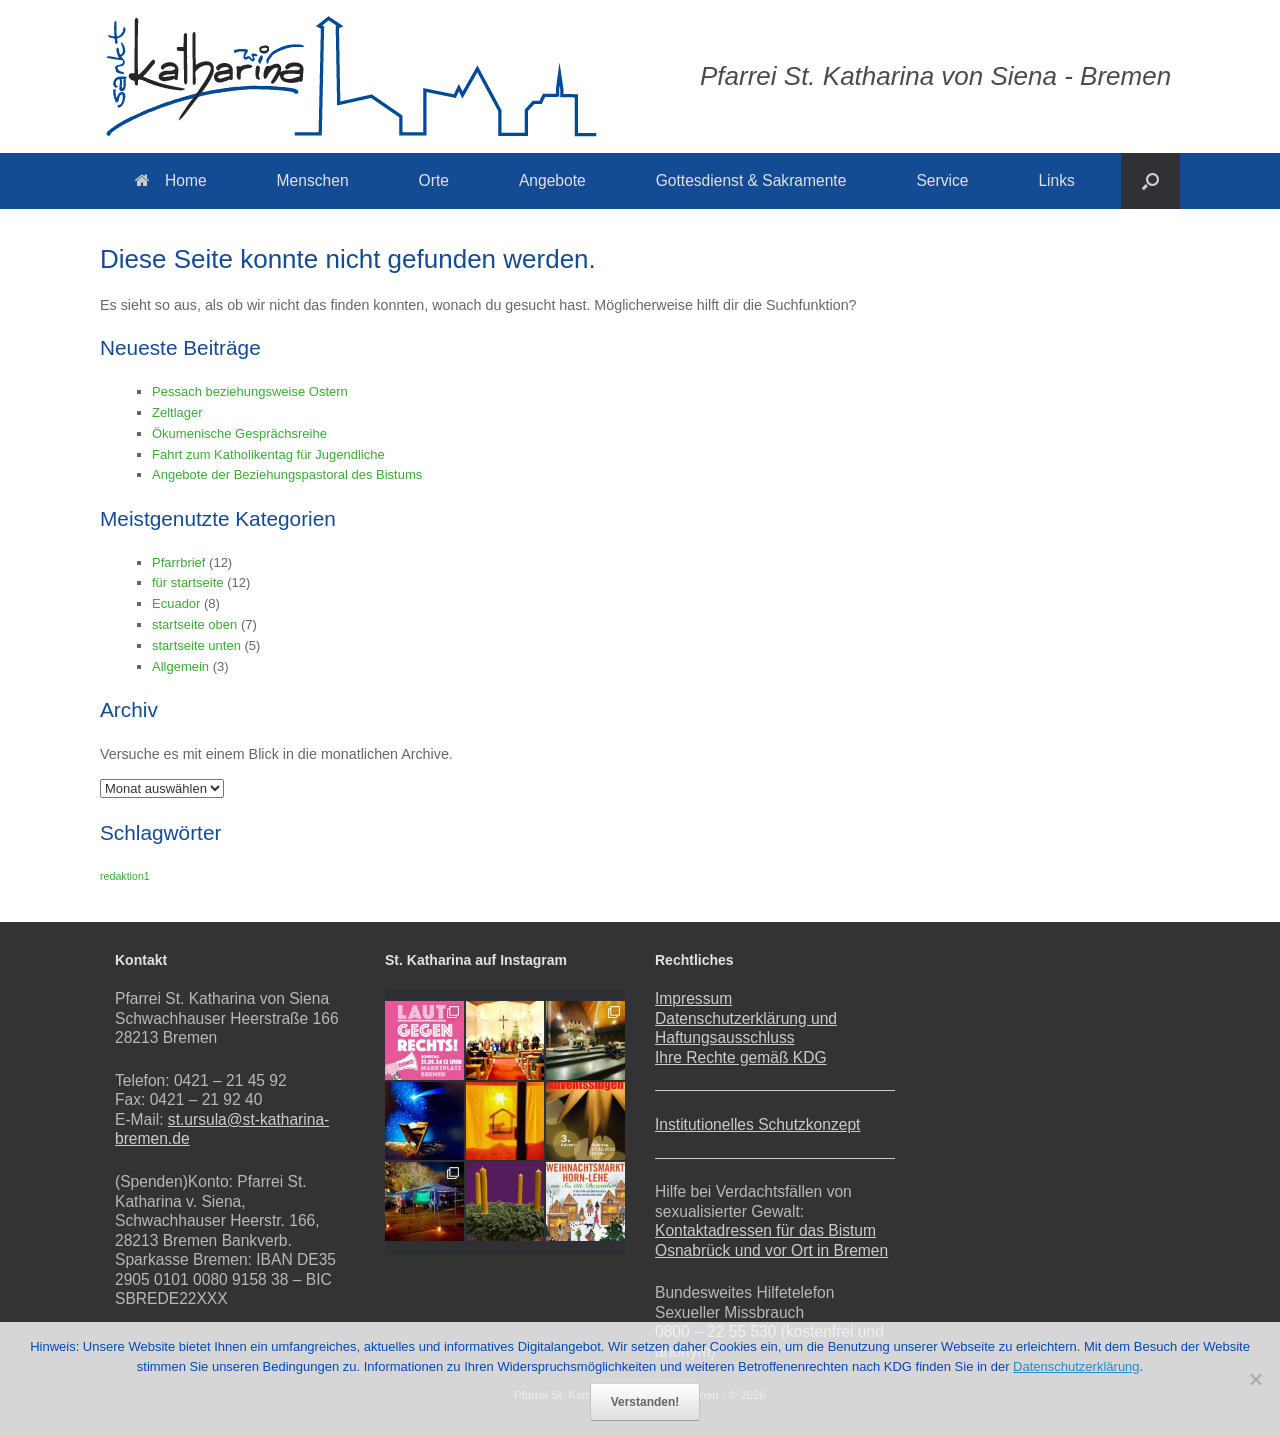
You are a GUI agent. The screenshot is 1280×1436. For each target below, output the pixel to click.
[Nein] (1255, 1379)
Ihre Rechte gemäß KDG (741, 1057)
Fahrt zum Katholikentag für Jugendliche (268, 454)
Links (1056, 180)
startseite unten (196, 645)
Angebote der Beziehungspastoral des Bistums (287, 474)
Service (942, 180)
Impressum (693, 998)
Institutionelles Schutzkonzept (757, 1124)
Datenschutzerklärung (1076, 1366)
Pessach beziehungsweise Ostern (250, 391)
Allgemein (180, 666)
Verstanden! (645, 1402)
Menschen (313, 180)
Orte (434, 180)
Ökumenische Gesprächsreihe (239, 433)
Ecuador (176, 603)
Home (171, 180)
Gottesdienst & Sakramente (751, 180)
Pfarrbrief (178, 562)
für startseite (188, 582)
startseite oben (194, 624)
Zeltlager (177, 412)
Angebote (552, 180)
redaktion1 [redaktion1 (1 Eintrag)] (125, 876)
